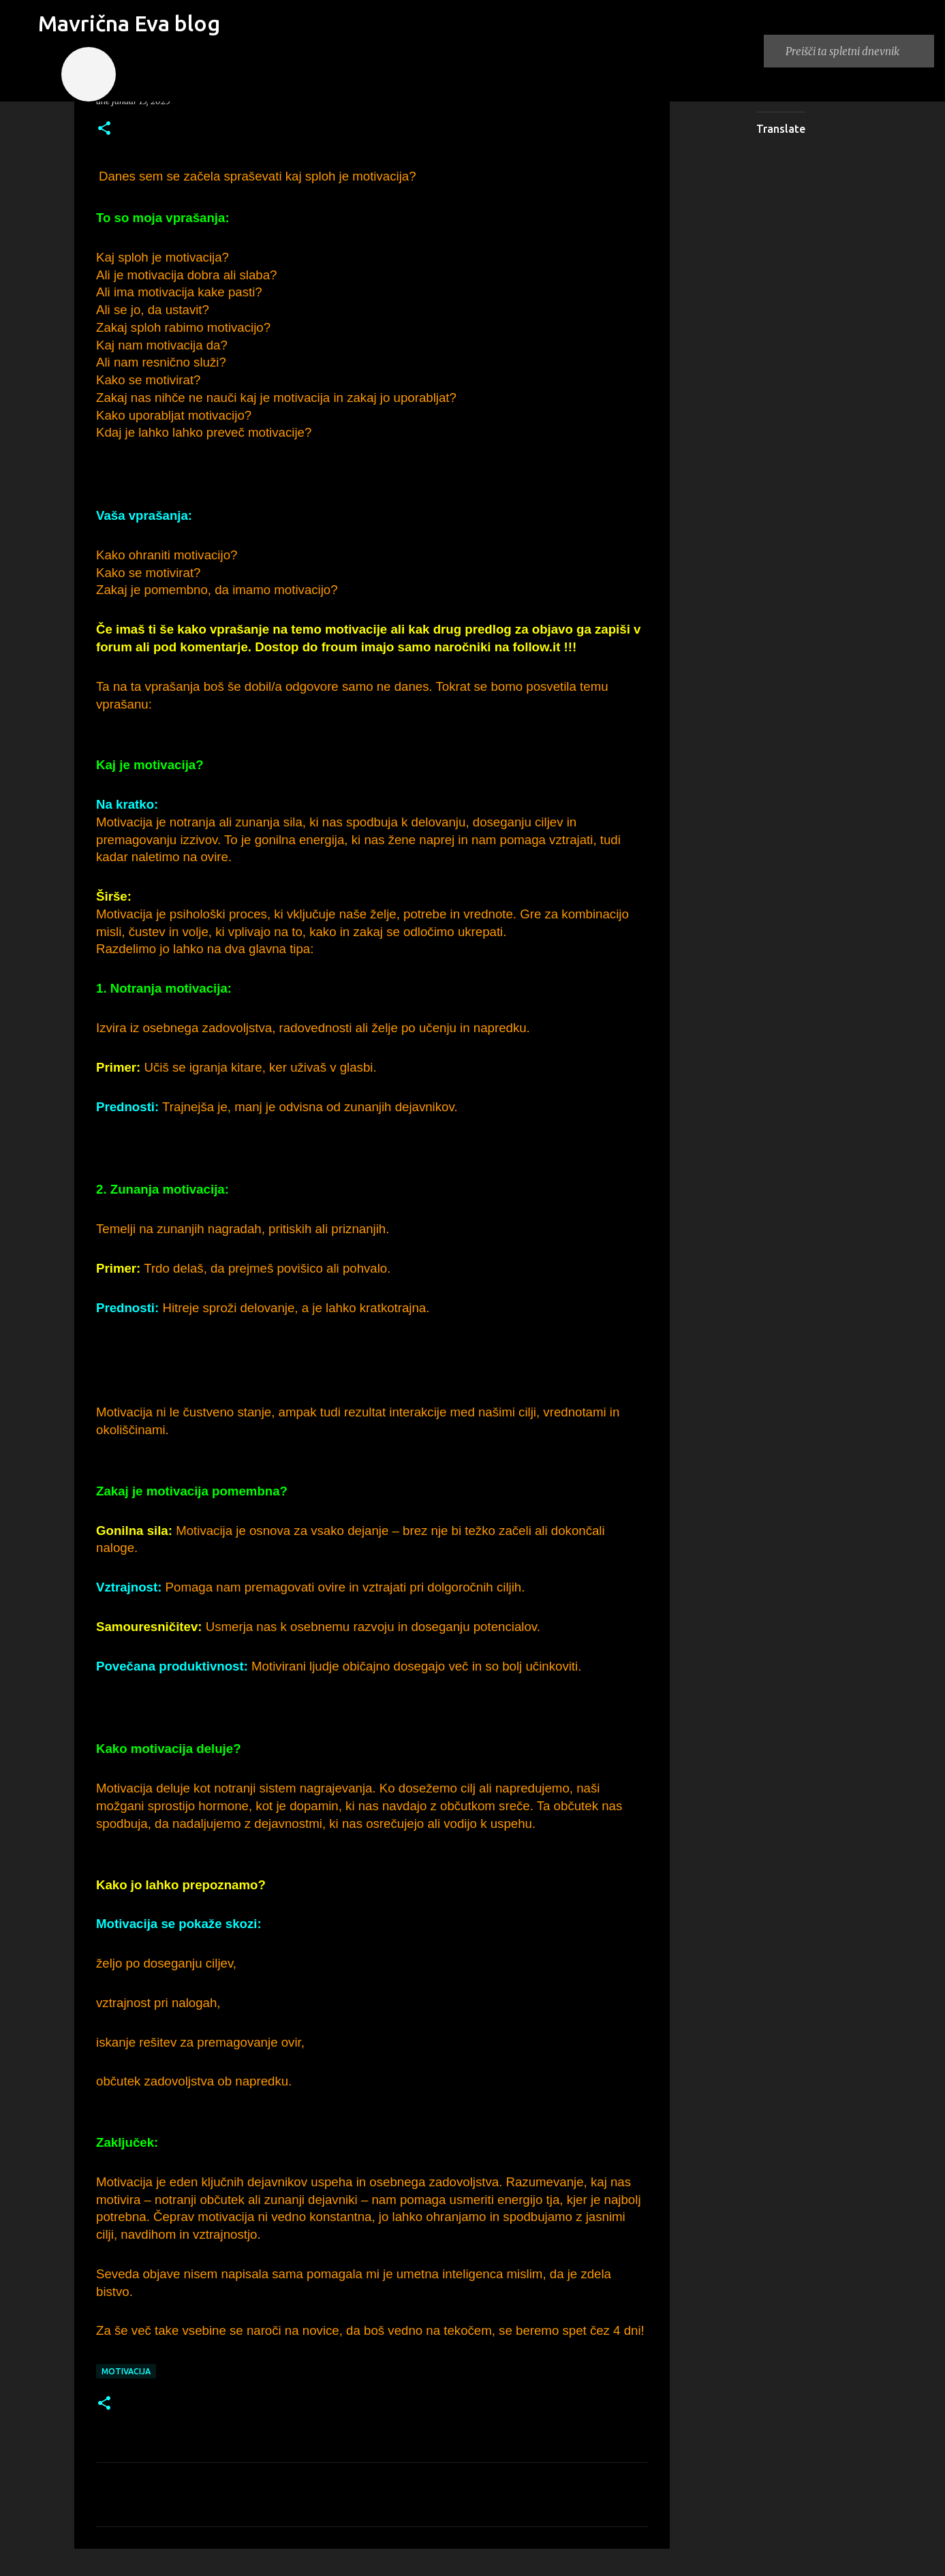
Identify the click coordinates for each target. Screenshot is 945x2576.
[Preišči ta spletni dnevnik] (857, 51)
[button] (104, 129)
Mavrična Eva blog (129, 23)
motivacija (126, 2371)
